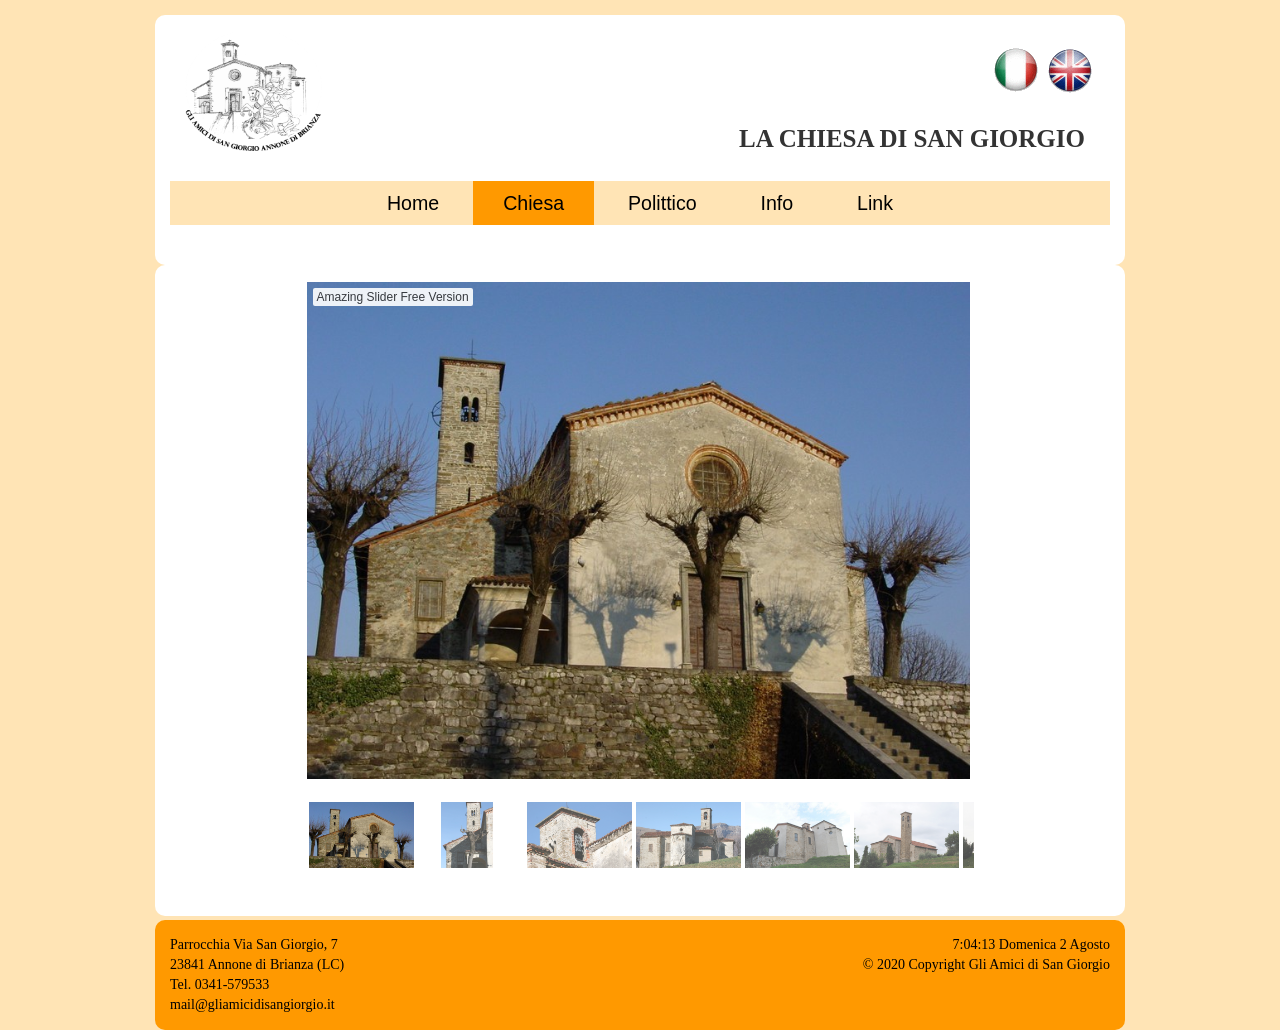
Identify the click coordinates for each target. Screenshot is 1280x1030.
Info (777, 203)
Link (875, 203)
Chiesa (533, 203)
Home (413, 203)
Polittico (662, 203)
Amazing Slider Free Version (393, 297)
